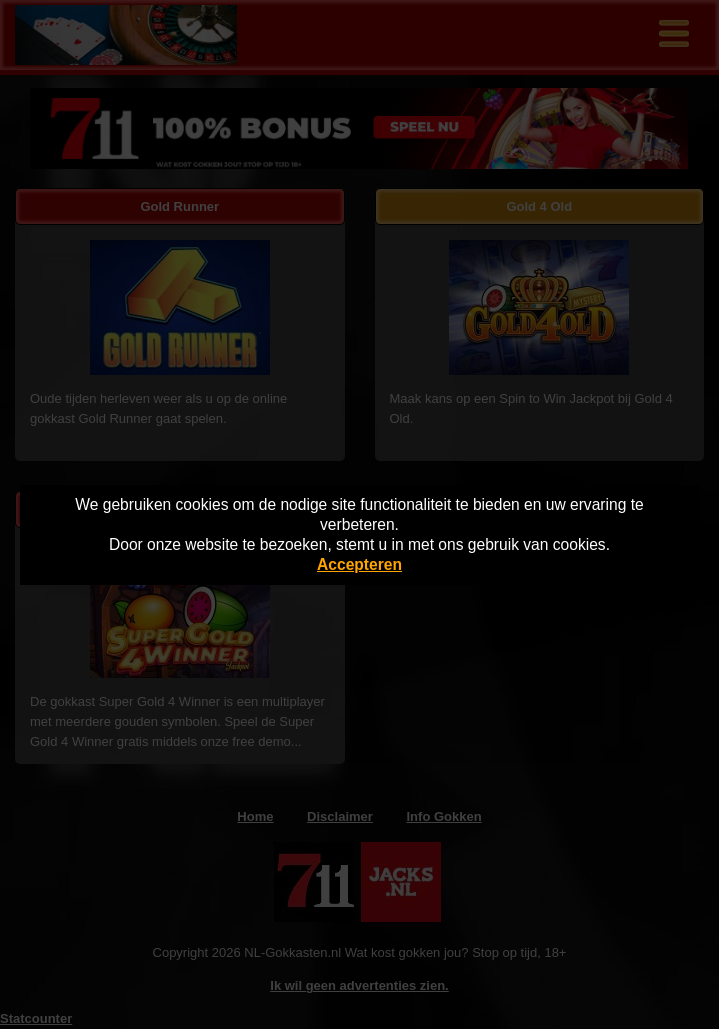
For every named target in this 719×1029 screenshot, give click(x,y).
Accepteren (359, 564)
